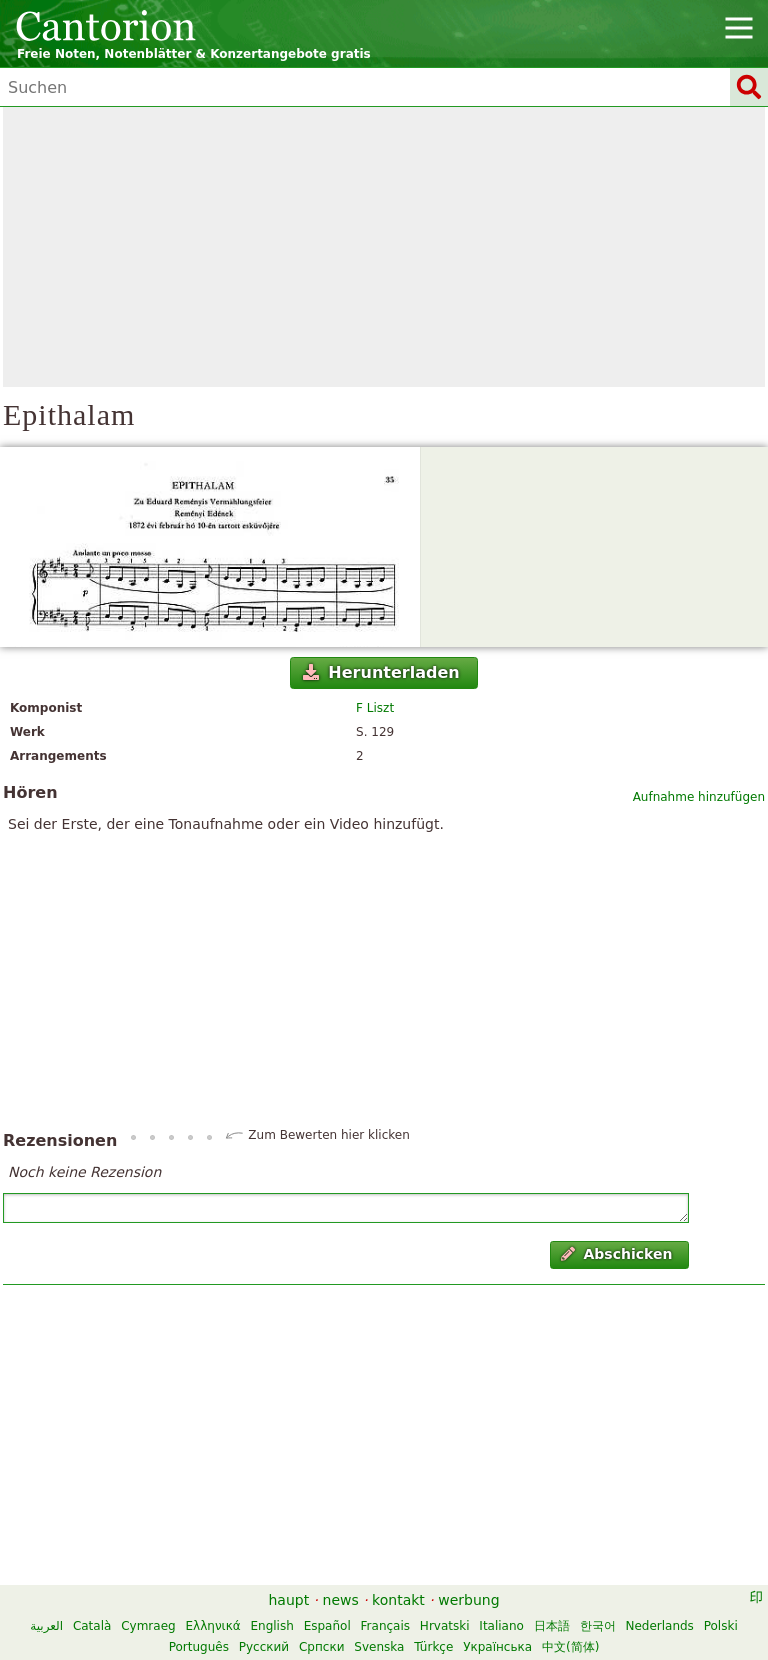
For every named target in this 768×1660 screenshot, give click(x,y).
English (271, 1626)
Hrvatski (445, 1626)
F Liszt (375, 708)
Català (92, 1626)
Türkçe (433, 1647)
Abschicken (616, 1254)
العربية (46, 1626)
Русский (264, 1647)
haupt (288, 1600)
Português (199, 1647)
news (341, 1600)
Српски (322, 1647)
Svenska (379, 1647)
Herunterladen (381, 672)
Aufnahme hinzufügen (699, 797)
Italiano (501, 1626)
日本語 (552, 1626)
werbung (468, 1600)
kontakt (398, 1600)
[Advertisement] (384, 247)
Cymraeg (148, 1626)
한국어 (598, 1626)
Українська (497, 1647)
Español (327, 1626)
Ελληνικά (213, 1626)
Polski (721, 1626)
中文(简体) (570, 1647)
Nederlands (659, 1626)
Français (385, 1626)
